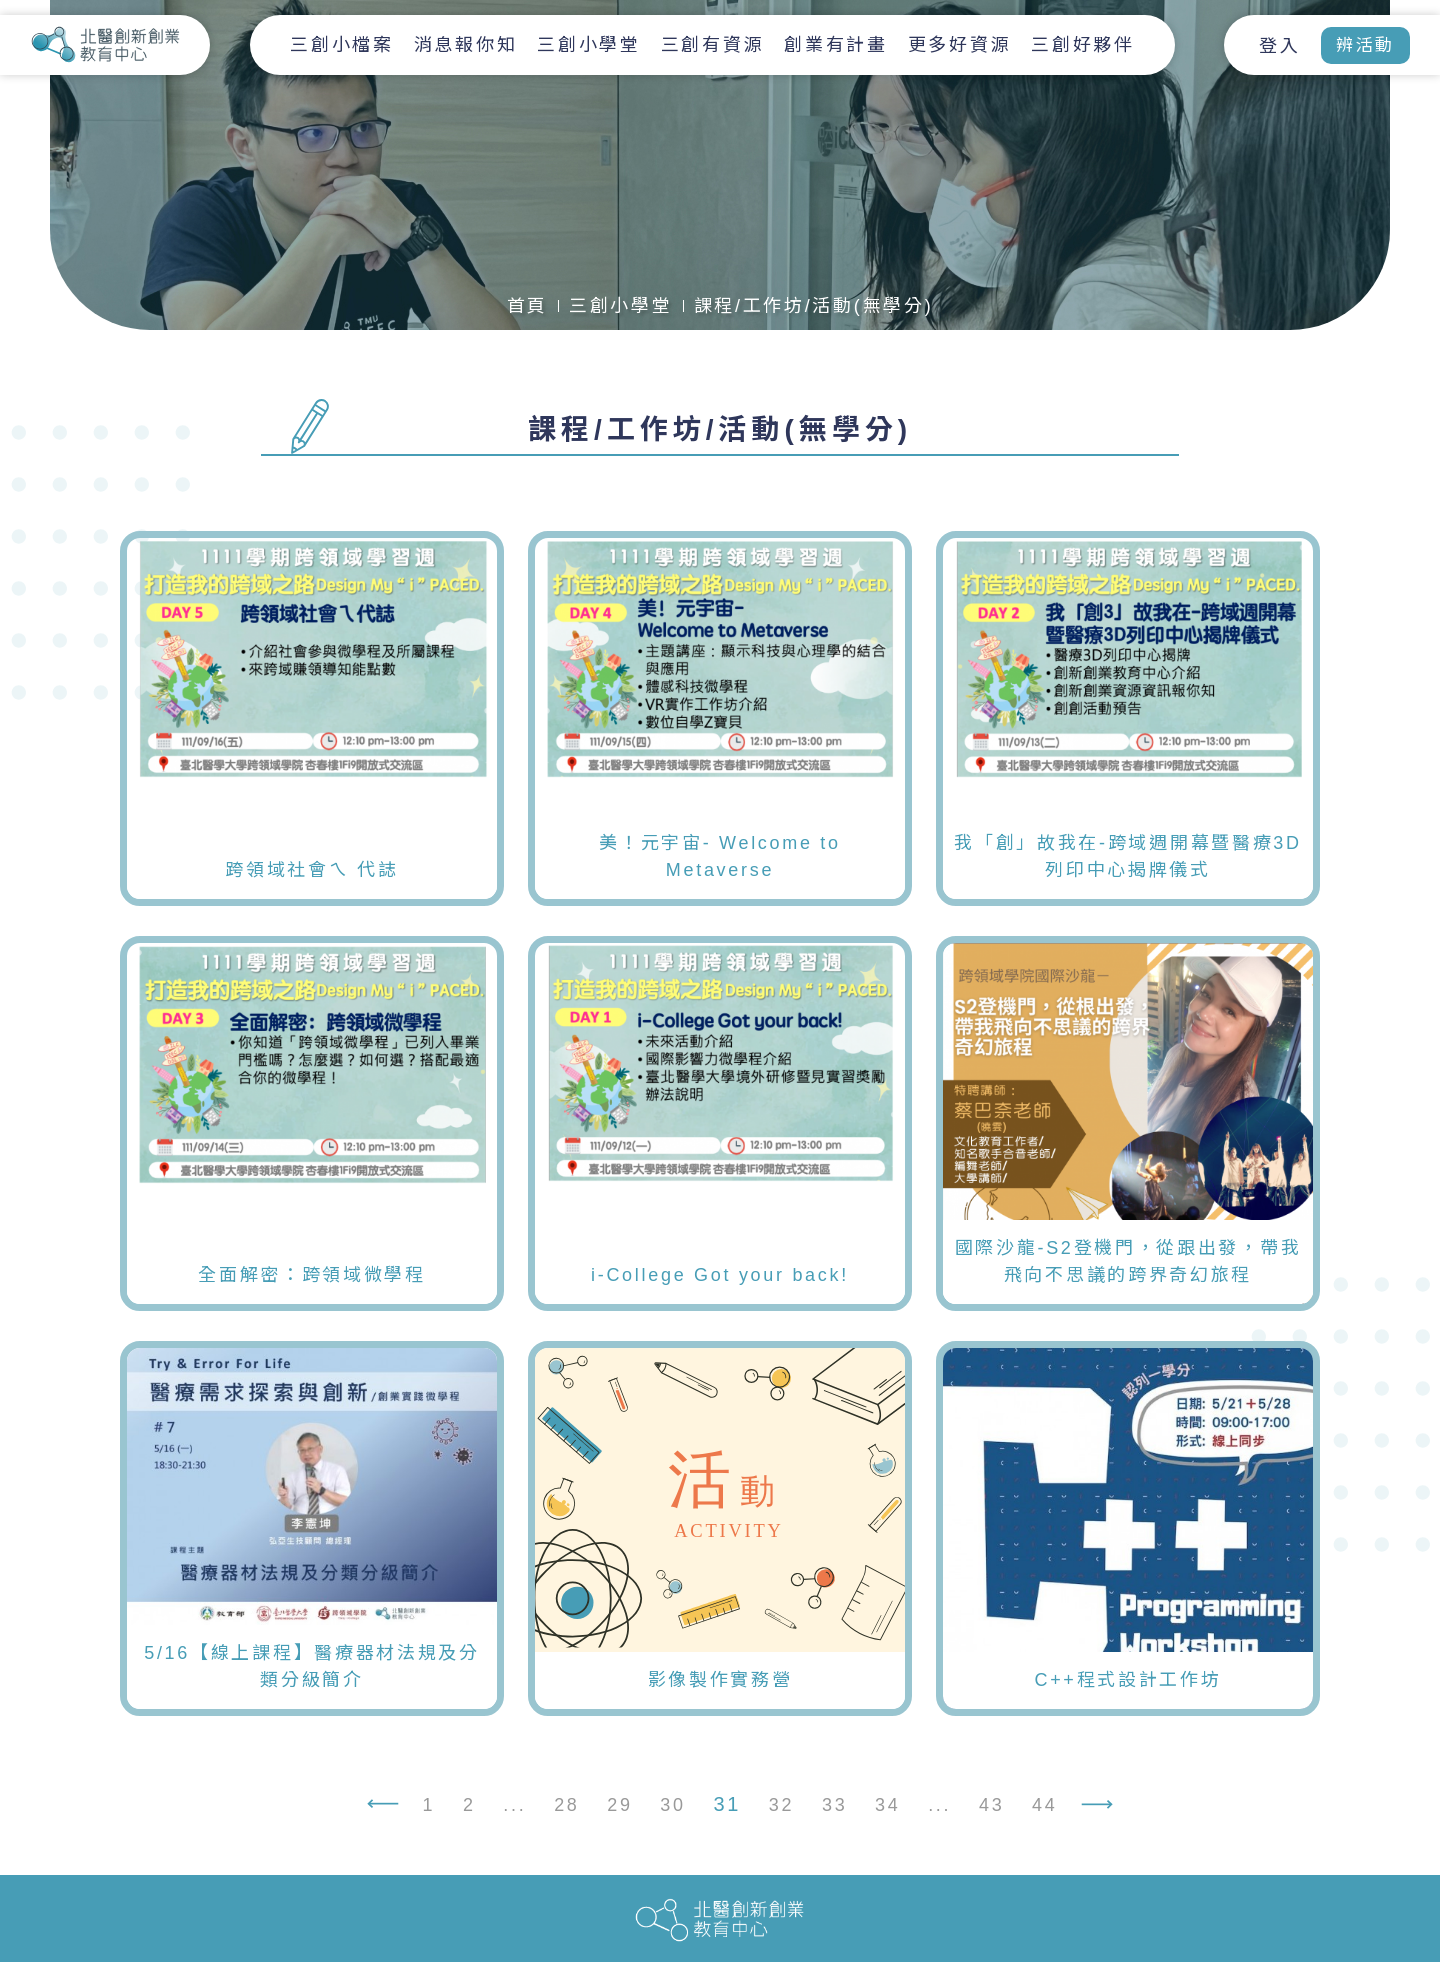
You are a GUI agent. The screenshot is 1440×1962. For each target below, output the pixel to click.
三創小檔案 (342, 45)
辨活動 (1365, 45)
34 (887, 1807)
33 (834, 1807)
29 (619, 1807)
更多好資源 (960, 45)
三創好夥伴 (1083, 45)
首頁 (527, 306)
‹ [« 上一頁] (375, 1809)
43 (991, 1807)
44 (1044, 1807)
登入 (1279, 46)
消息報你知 (466, 45)
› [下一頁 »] (1105, 1809)
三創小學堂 (589, 45)
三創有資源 (713, 45)
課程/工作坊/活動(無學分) (814, 306)
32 (781, 1807)
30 (672, 1807)
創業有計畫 (836, 45)
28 (566, 1807)
